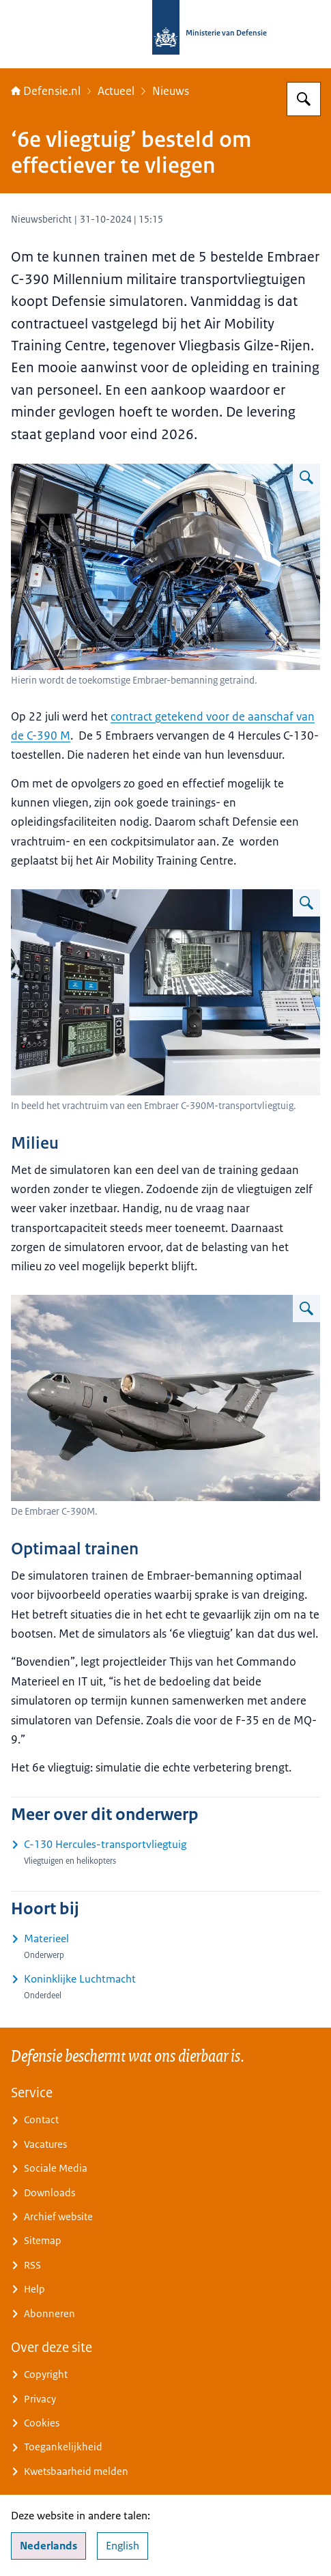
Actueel (116, 90)
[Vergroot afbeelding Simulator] (306, 902)
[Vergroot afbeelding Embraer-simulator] (306, 477)
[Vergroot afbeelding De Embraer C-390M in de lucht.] (306, 1308)
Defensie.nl (46, 90)
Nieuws (170, 90)
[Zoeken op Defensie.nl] (303, 99)
